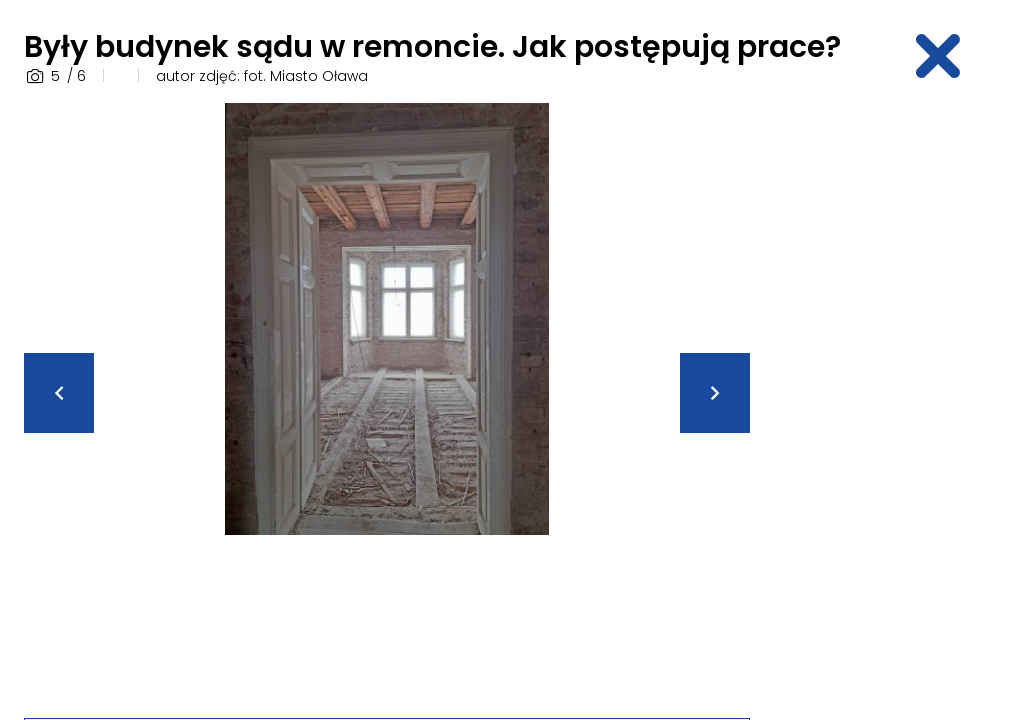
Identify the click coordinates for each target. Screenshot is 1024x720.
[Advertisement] (899, 403)
